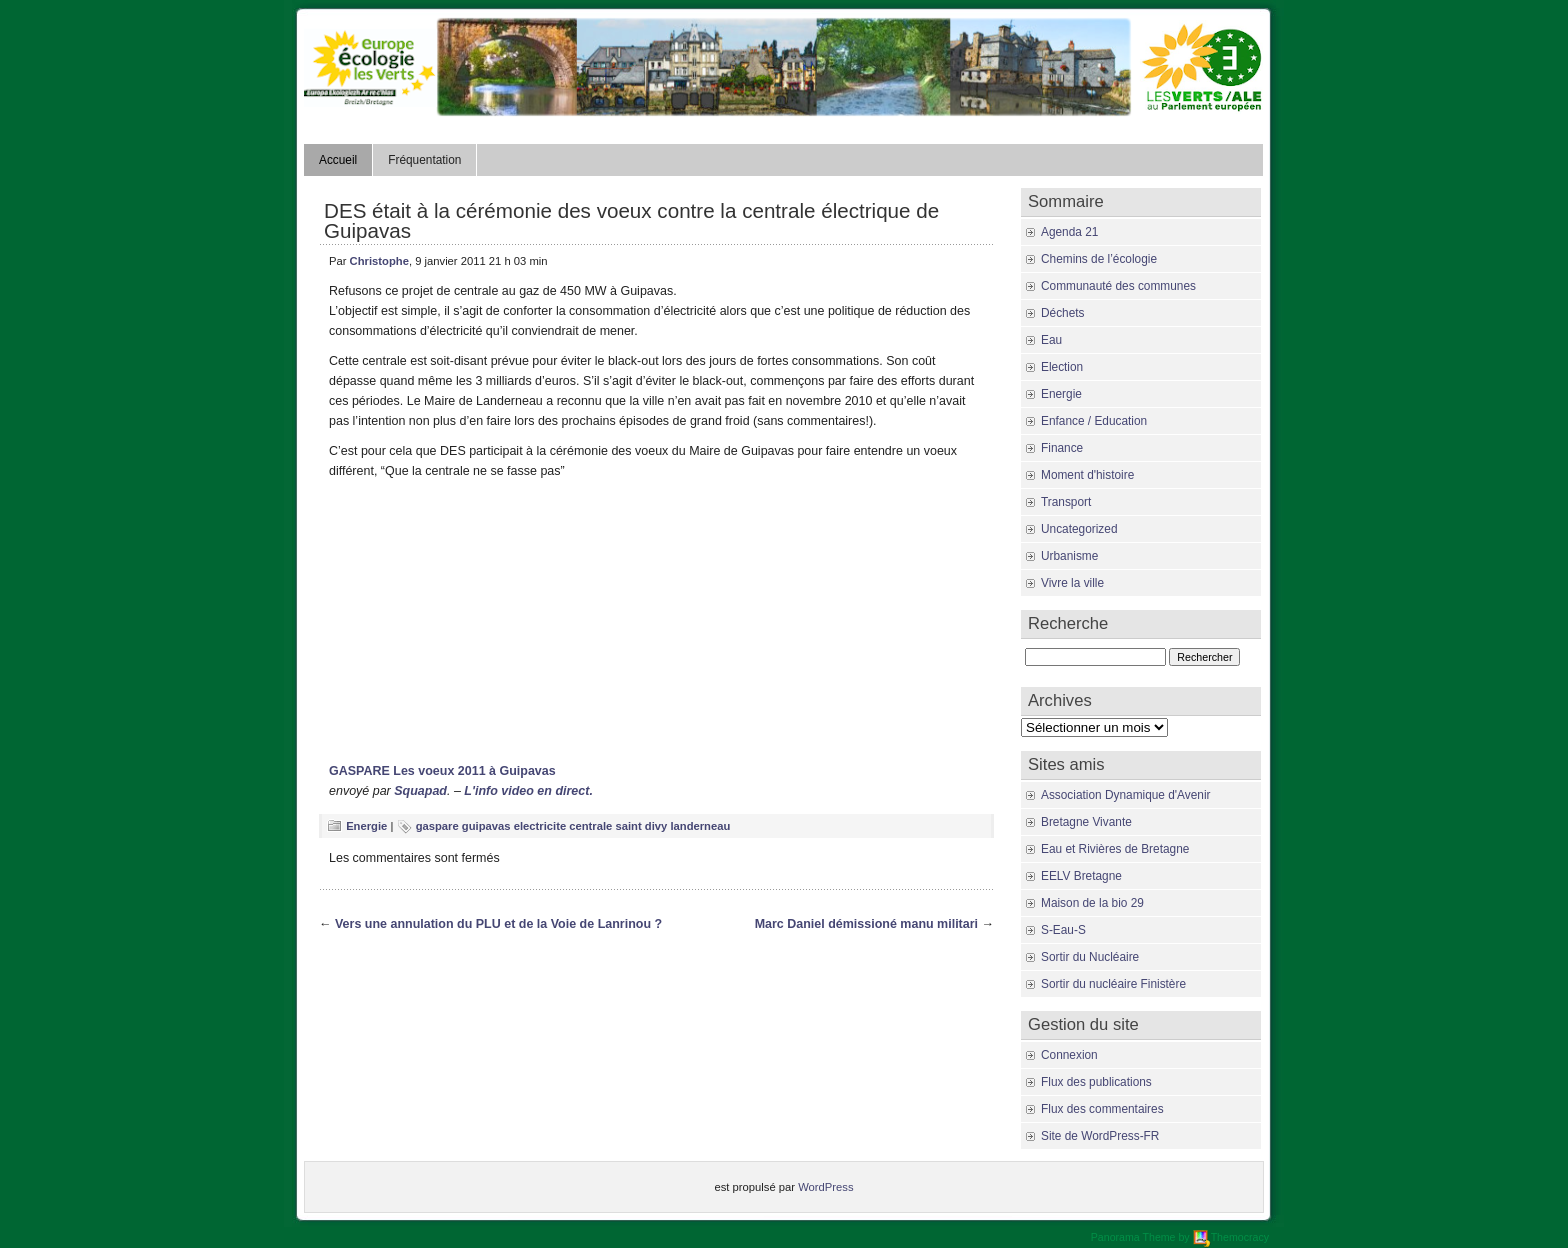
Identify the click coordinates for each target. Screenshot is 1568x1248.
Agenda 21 (1069, 232)
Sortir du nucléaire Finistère (1113, 984)
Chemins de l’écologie (1099, 259)
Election (1062, 367)
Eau (1051, 340)
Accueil (338, 160)
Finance (1062, 448)
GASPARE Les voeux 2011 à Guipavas (442, 771)
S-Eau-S (1063, 930)
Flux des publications (1096, 1082)
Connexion (1069, 1055)
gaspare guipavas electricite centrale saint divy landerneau (573, 826)
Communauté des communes (1118, 286)
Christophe (379, 261)
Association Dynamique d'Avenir (1125, 795)
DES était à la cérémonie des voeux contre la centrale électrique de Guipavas (631, 220)
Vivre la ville (1072, 583)
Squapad (420, 791)
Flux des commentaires (1102, 1109)
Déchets (1063, 313)
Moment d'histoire (1087, 475)
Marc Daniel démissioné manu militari (866, 924)
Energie (366, 826)
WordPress (825, 1187)
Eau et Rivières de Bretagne (1115, 849)
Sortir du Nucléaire (1090, 957)
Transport (1066, 502)
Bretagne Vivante (1086, 822)
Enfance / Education (1094, 421)
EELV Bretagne (1081, 876)
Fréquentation (424, 160)
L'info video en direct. (528, 791)
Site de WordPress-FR (1100, 1136)
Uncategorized (1079, 529)
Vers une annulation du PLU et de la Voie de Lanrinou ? (498, 924)
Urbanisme (1069, 556)
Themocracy (1231, 1237)
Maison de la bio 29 (1092, 903)
